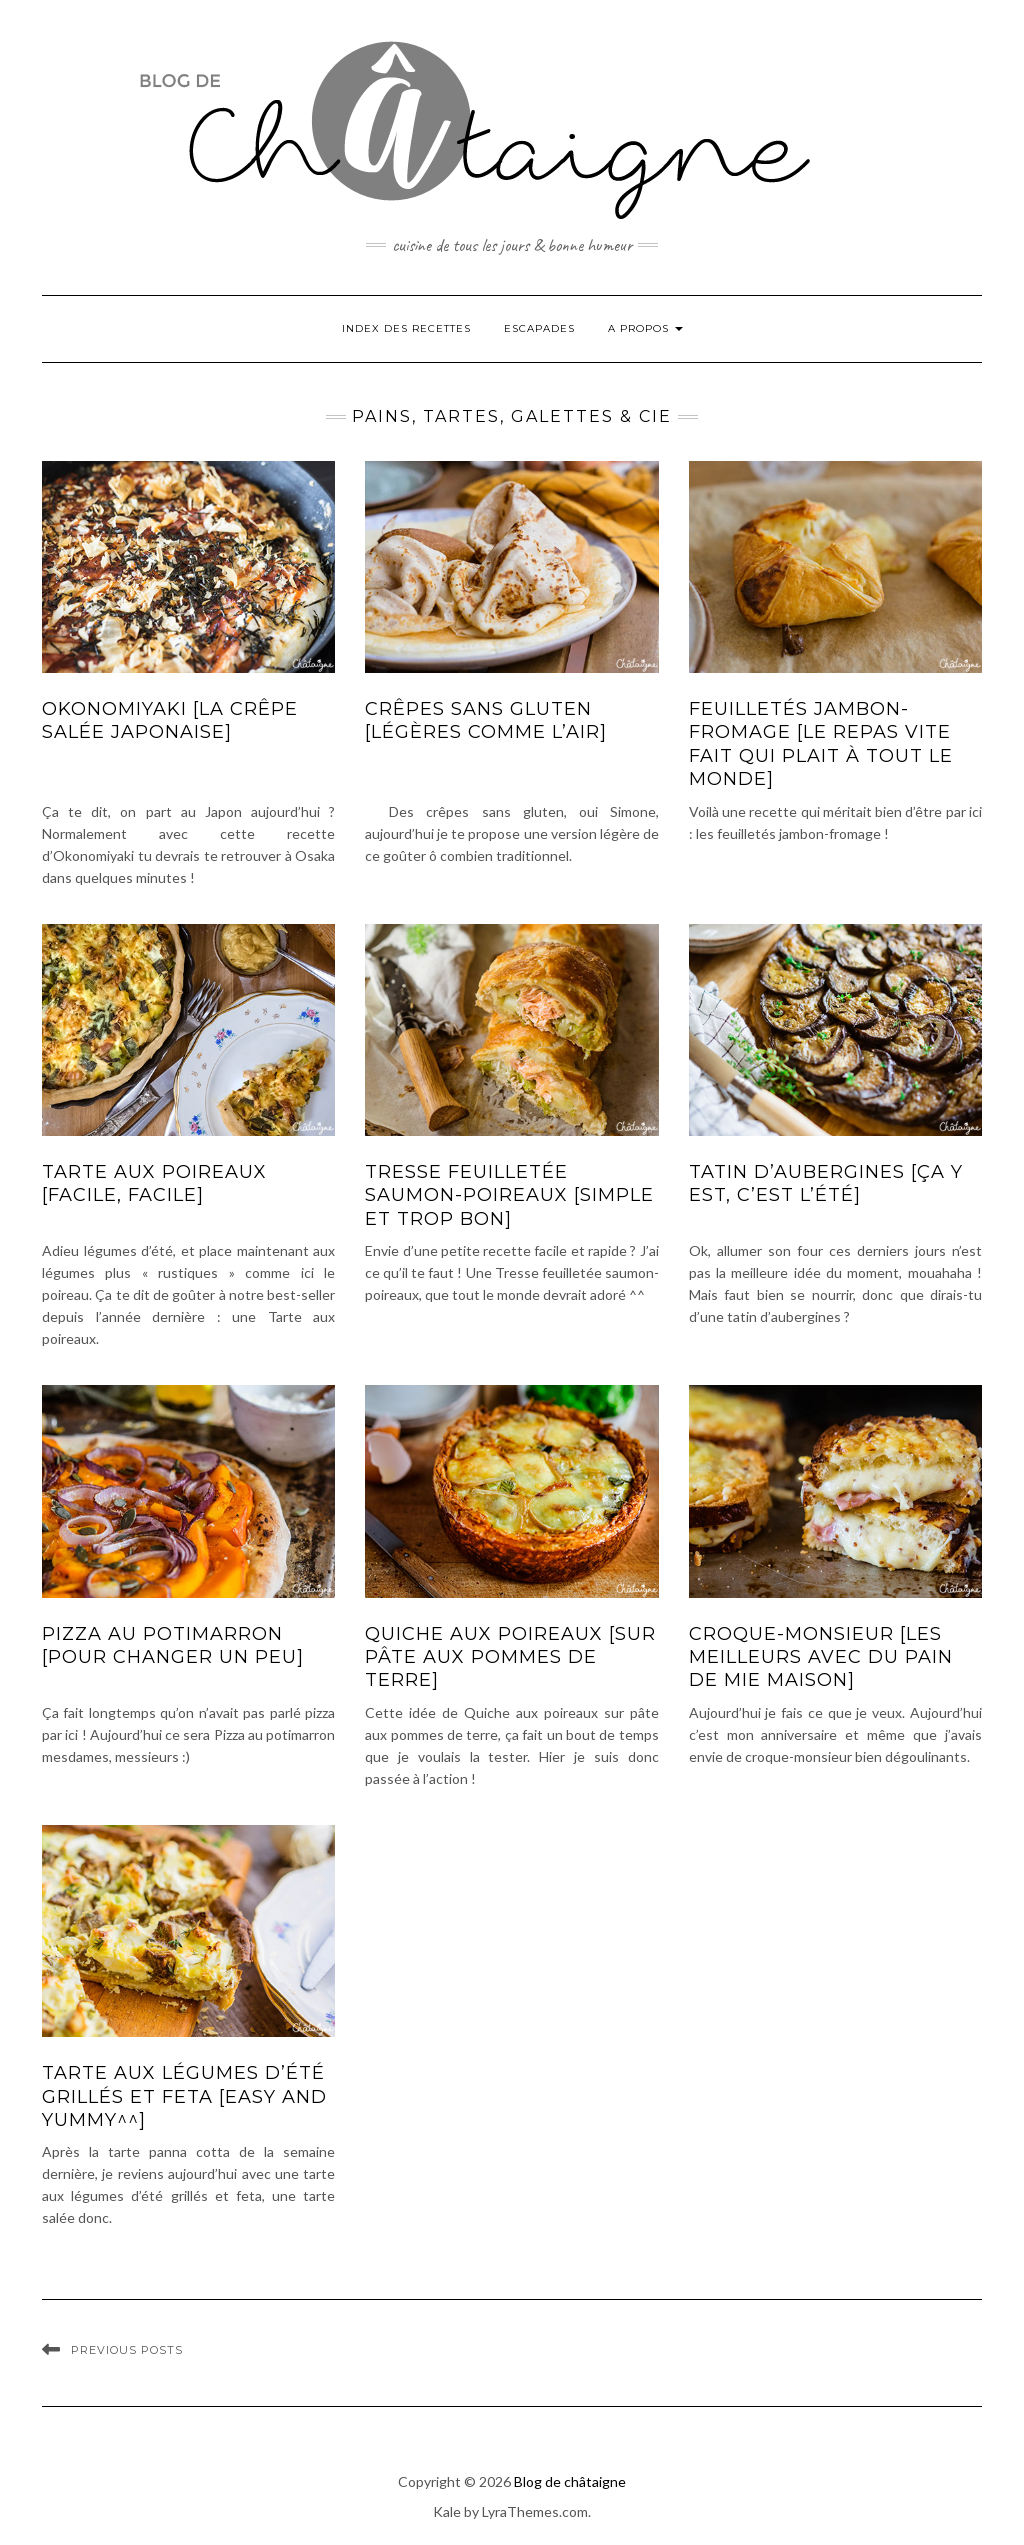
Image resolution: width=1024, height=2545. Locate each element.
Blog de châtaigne (570, 2481)
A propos (645, 328)
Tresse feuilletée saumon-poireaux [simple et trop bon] (509, 1195)
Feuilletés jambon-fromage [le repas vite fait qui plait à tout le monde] (821, 744)
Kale (447, 2511)
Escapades (539, 328)
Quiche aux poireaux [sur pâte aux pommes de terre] (510, 1657)
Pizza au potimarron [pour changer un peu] (173, 1645)
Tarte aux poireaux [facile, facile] (154, 1183)
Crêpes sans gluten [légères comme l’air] (486, 720)
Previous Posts (127, 2350)
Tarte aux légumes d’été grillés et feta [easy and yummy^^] (184, 2096)
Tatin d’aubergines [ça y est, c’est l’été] (826, 1183)
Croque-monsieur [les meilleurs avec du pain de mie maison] (821, 1657)
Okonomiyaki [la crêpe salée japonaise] (170, 720)
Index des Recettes (406, 328)
